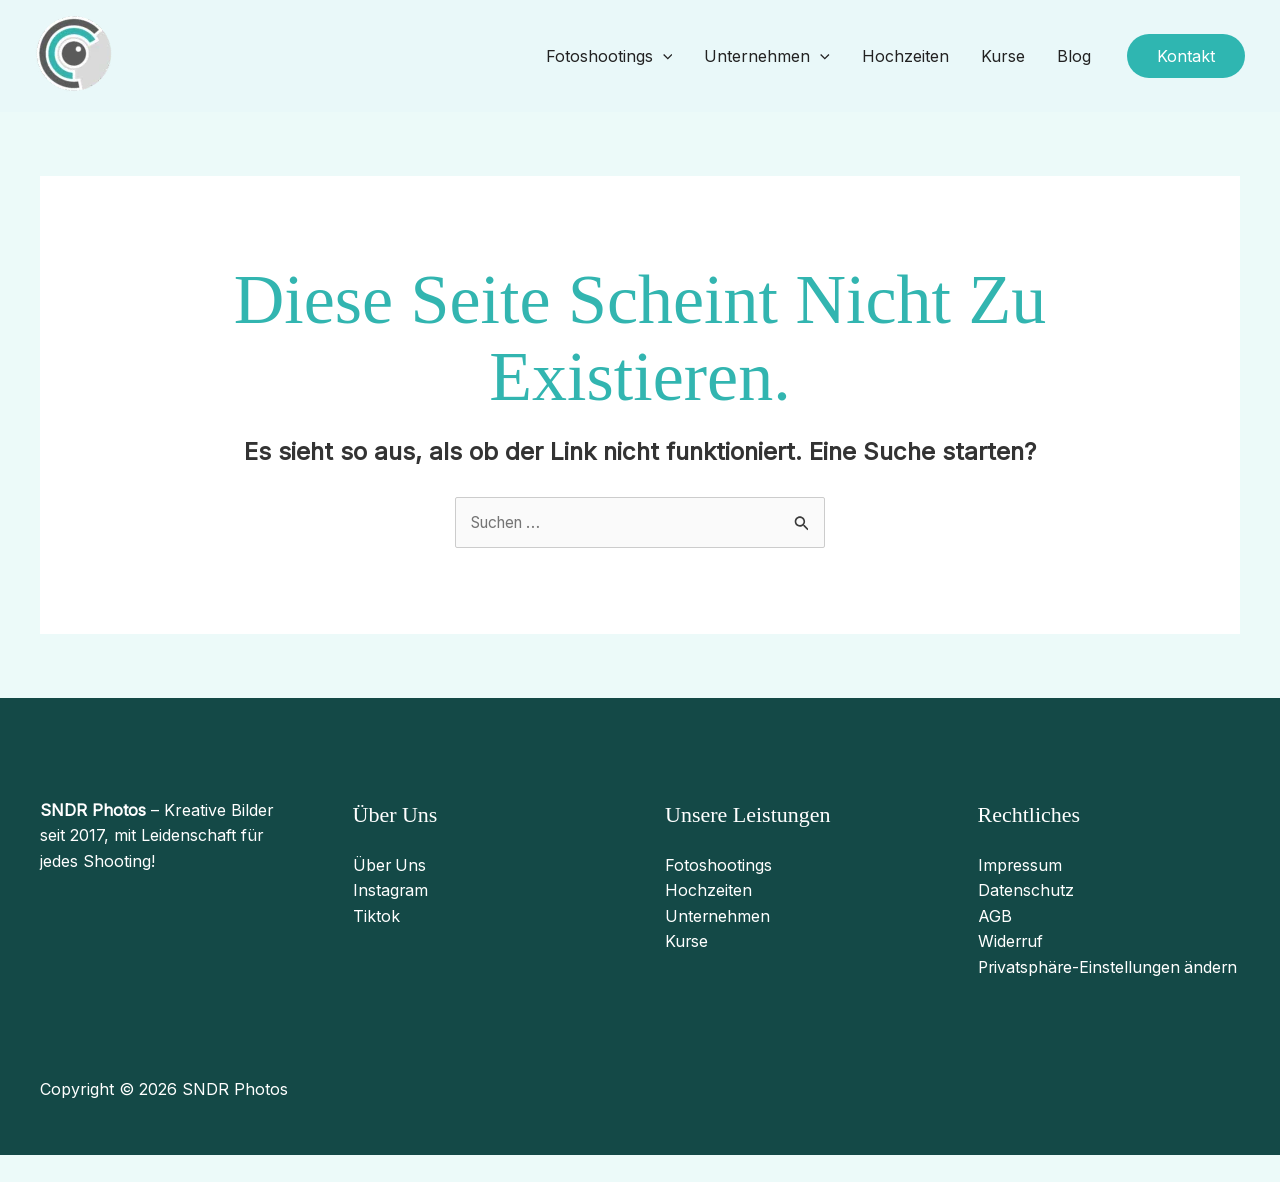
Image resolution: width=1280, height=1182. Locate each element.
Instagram (391, 891)
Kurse (1003, 56)
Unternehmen (767, 56)
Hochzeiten (905, 56)
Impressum (1020, 865)
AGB (995, 916)
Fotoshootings (609, 56)
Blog (1074, 56)
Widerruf (1011, 942)
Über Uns (390, 865)
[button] (1186, 56)
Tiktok (376, 916)
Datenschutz (1026, 891)
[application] (663, 56)
